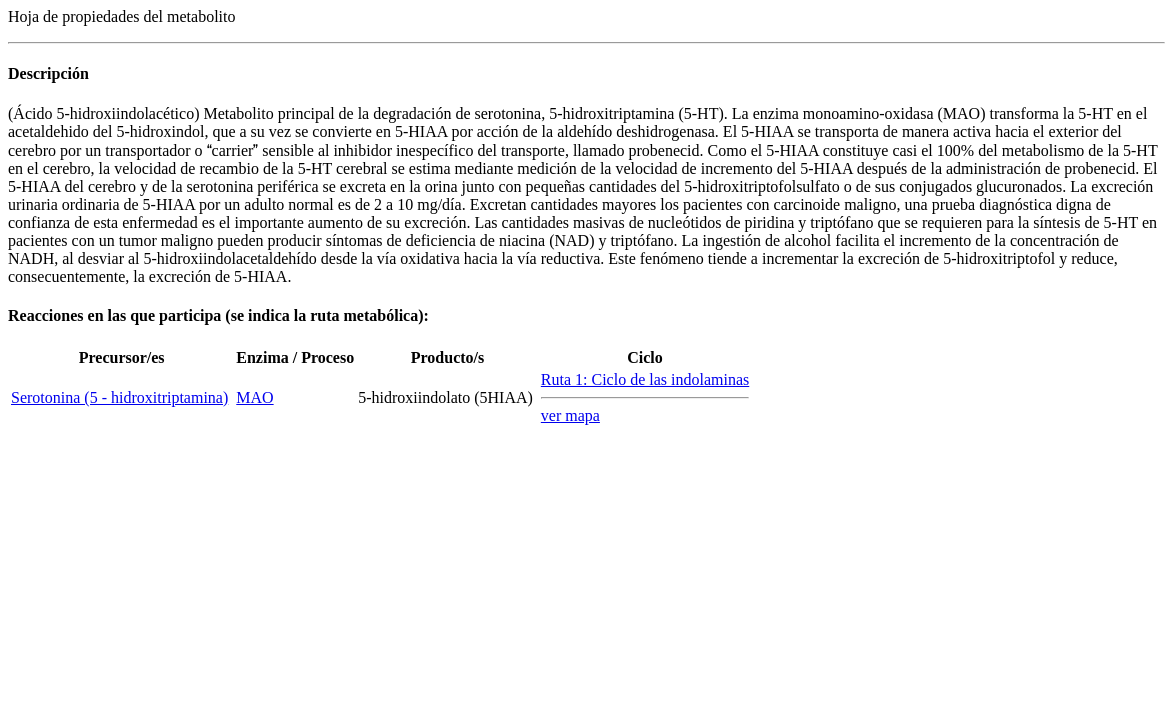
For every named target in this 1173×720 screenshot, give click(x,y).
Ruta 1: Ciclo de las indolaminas (645, 379)
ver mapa (570, 415)
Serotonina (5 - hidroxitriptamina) (119, 397)
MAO (254, 397)
